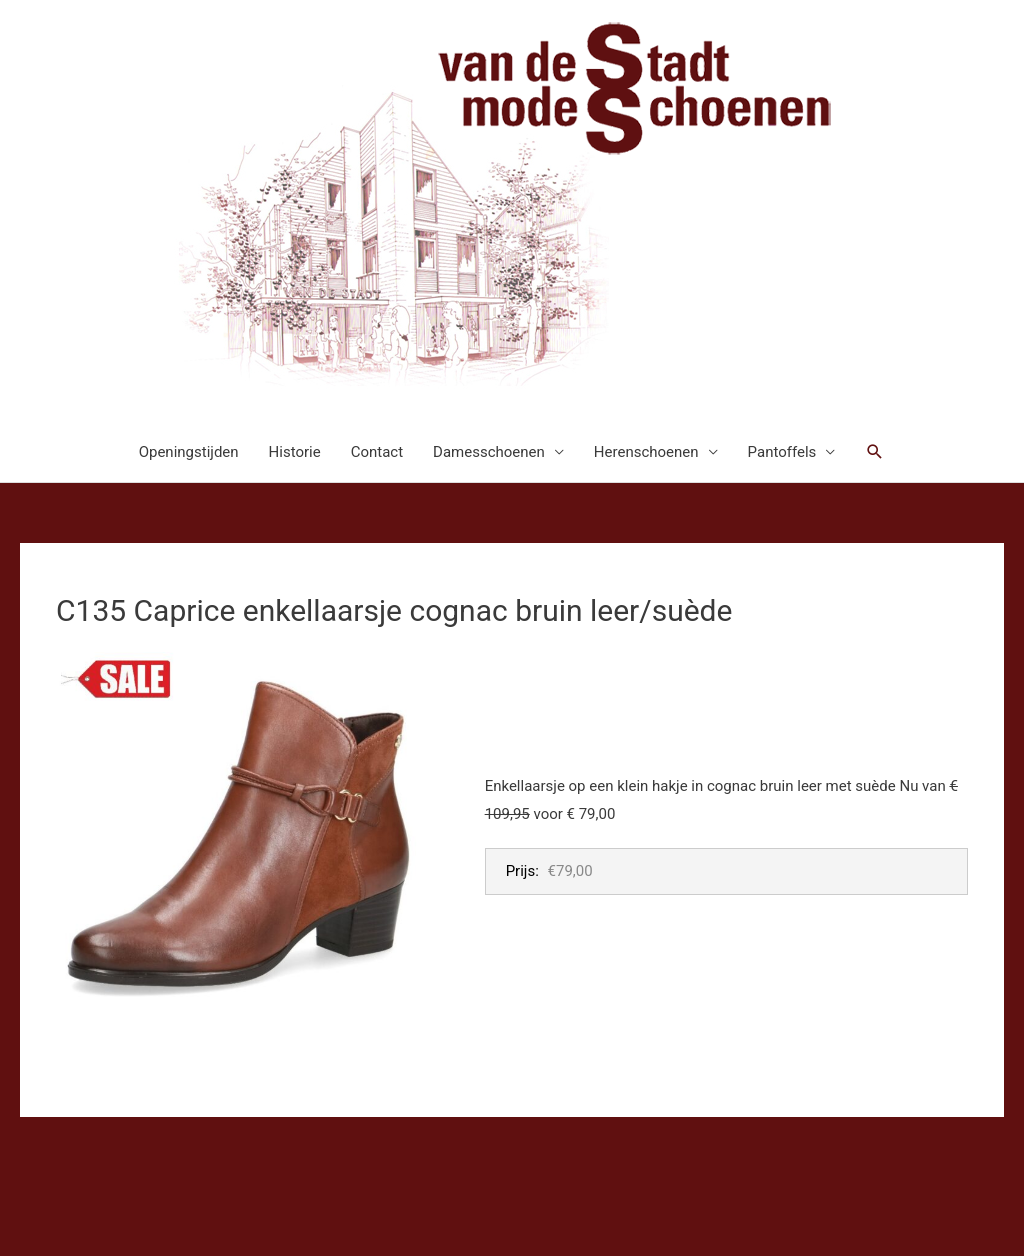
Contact (377, 452)
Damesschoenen (489, 452)
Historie (295, 452)
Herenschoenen (646, 452)
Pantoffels (782, 452)
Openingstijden (189, 452)
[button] (875, 452)
